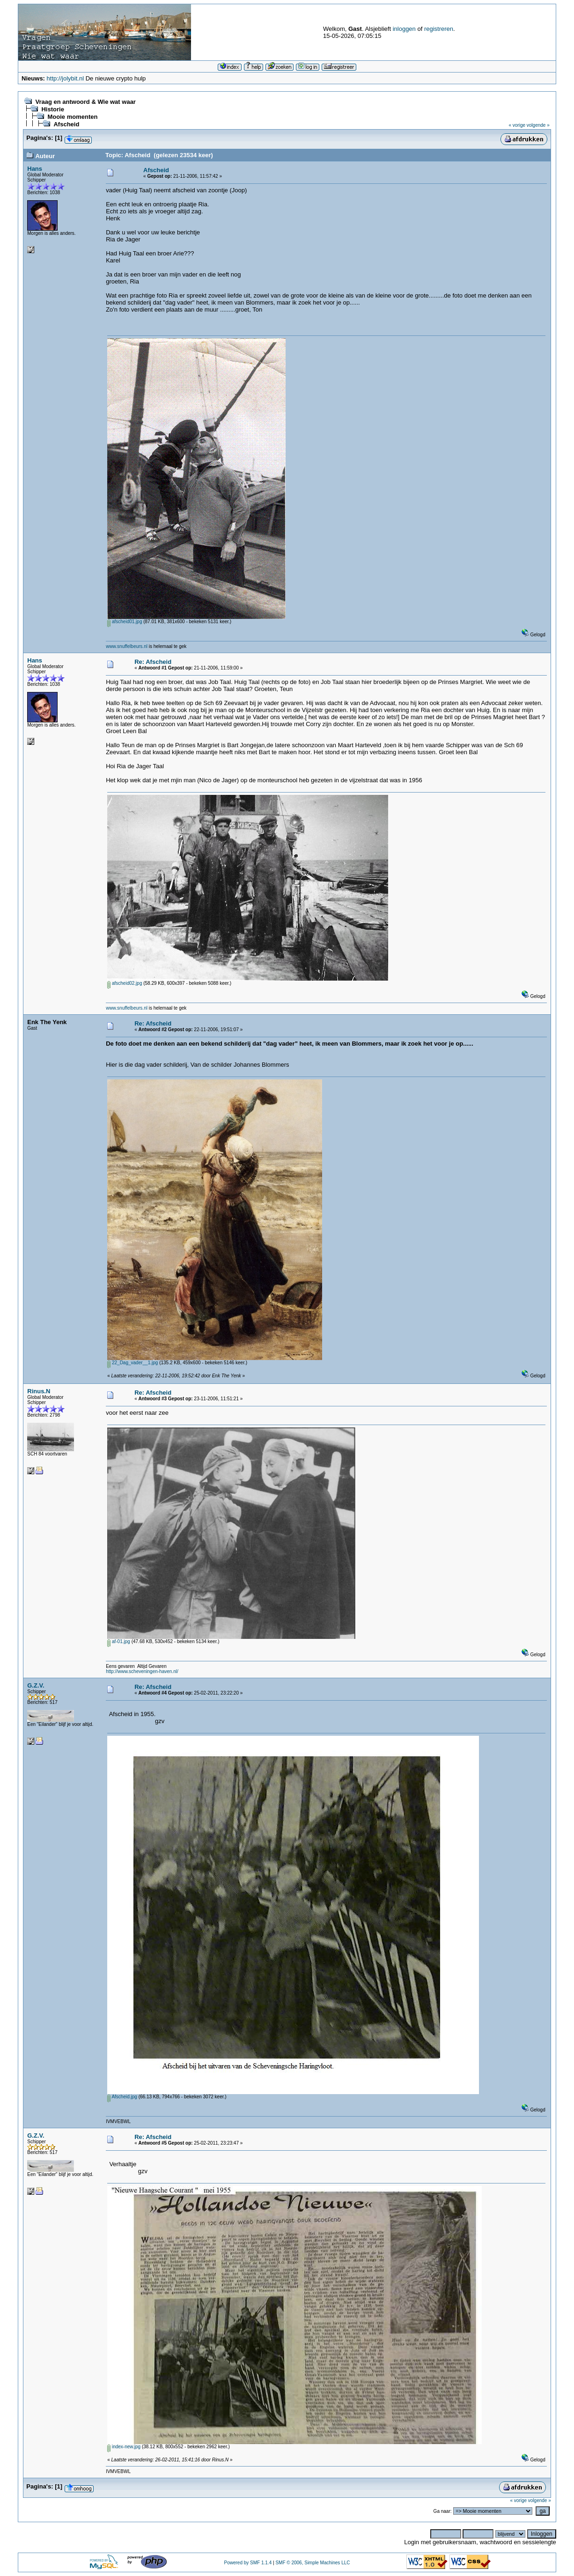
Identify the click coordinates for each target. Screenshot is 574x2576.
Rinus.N (38, 1391)
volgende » (538, 125)
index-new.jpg (123, 2446)
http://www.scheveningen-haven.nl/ (142, 1671)
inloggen (404, 28)
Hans (34, 168)
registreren (438, 28)
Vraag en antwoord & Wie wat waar (85, 101)
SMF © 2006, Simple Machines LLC (312, 2562)
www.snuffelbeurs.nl (126, 646)
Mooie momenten (72, 116)
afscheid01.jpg (124, 621)
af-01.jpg (118, 1641)
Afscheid (66, 124)
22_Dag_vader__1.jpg (132, 1362)
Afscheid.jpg (122, 2096)
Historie (52, 109)
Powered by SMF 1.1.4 (248, 2562)
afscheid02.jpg (124, 983)
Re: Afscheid (152, 661)
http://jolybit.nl (65, 78)
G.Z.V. (35, 1685)
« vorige (516, 125)
